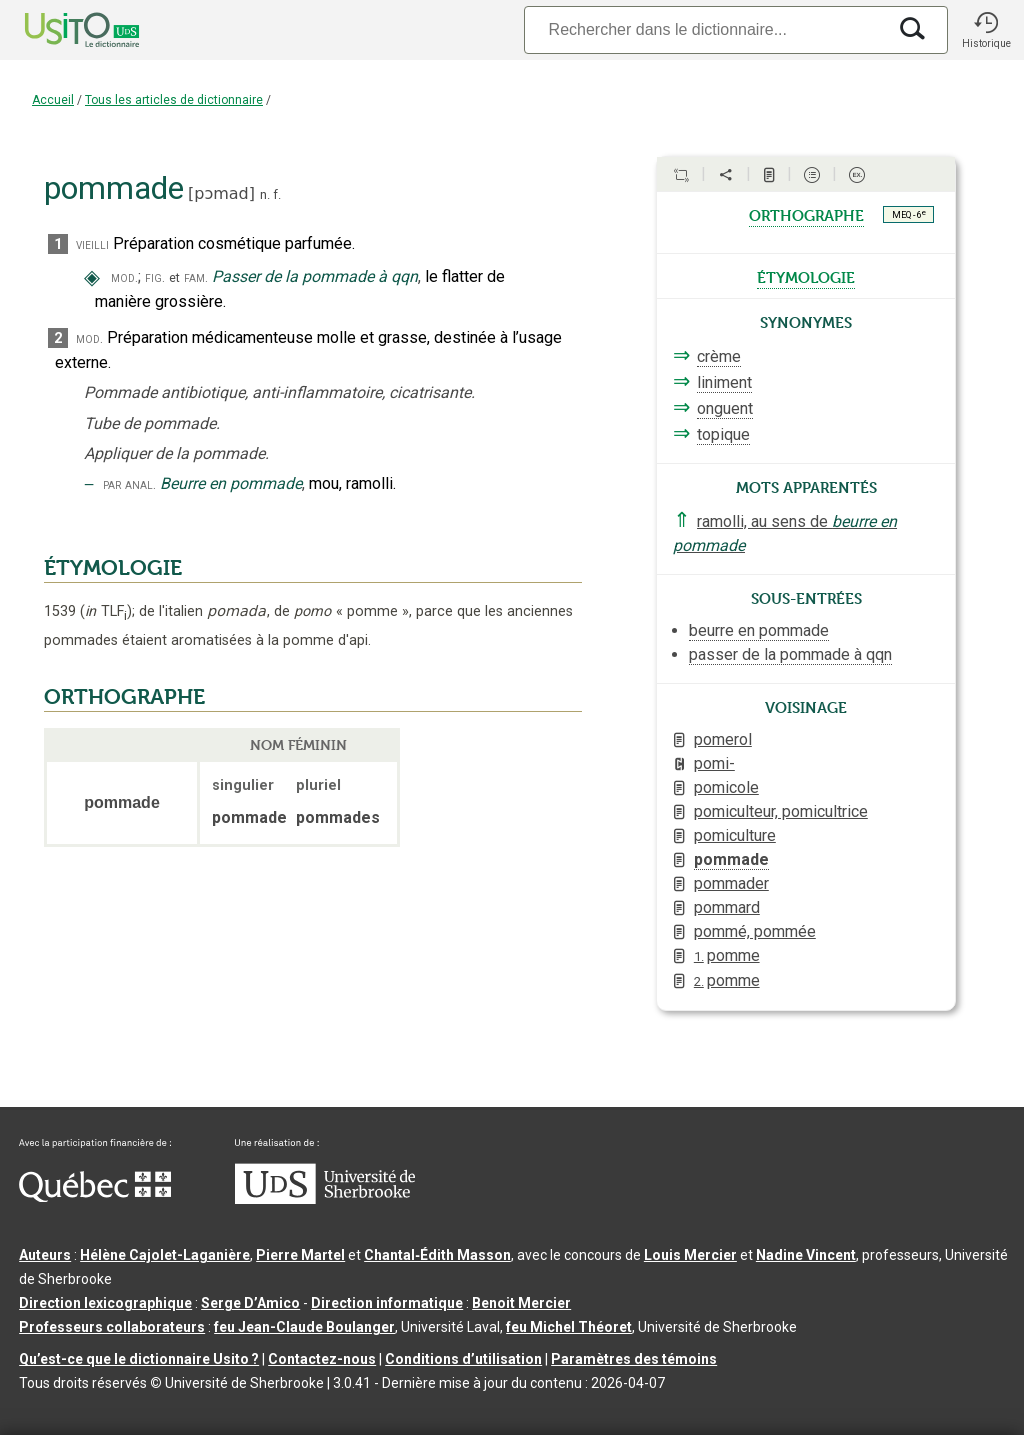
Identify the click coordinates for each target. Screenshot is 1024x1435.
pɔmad (221, 193)
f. (277, 194)
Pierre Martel (300, 1255)
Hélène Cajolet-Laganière (165, 1255)
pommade (731, 859)
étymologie (806, 276)
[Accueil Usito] (60, 30)
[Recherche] (705, 29)
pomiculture (735, 835)
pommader (731, 883)
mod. (124, 277)
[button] (986, 30)
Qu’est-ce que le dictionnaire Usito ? (139, 1359)
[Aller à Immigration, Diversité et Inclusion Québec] (95, 1197)
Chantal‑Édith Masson (437, 1255)
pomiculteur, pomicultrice (781, 811)
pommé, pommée (755, 931)
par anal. (129, 484)
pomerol (723, 739)
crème (719, 356)
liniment (724, 382)
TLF (106, 611)
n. (265, 194)
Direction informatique (387, 1303)
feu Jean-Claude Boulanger (304, 1327)
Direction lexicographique (105, 1303)
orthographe (806, 214)
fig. (155, 277)
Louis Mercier (690, 1255)
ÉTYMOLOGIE (113, 568)
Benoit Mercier (521, 1303)
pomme (727, 955)
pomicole (726, 787)
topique (723, 434)
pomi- (714, 763)
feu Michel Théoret (569, 1327)
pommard (727, 907)
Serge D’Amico (250, 1303)
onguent (725, 408)
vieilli (92, 244)
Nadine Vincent (806, 1255)
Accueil (53, 100)
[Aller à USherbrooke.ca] (325, 1199)
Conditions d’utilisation (463, 1359)
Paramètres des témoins (634, 1359)
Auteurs (45, 1255)
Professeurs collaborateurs (112, 1327)
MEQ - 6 (909, 214)
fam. (196, 277)
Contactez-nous (322, 1359)
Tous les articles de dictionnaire (174, 100)
